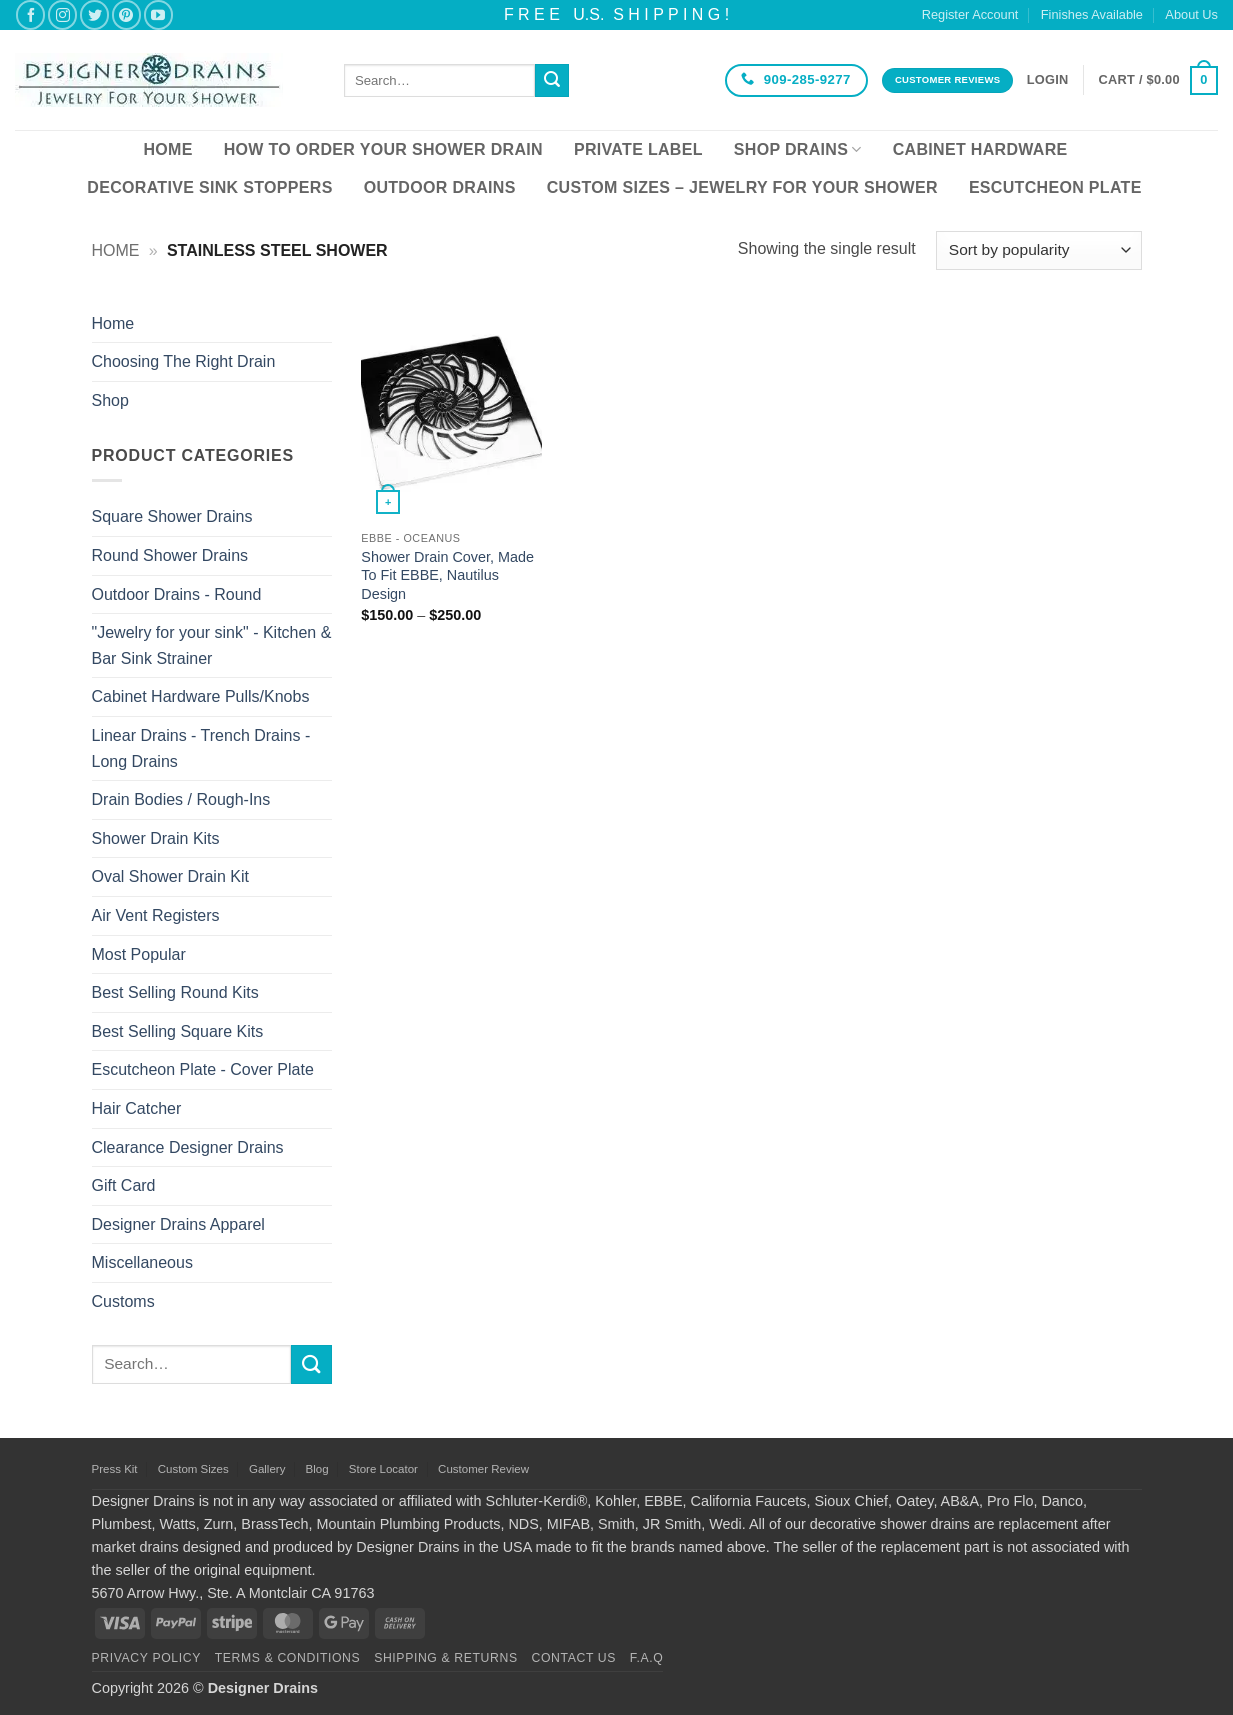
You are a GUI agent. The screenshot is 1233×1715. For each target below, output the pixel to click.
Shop (110, 400)
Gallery (267, 1469)
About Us (1191, 14)
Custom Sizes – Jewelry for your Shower (742, 187)
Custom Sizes (193, 1469)
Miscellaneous (142, 1262)
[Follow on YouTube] (158, 14)
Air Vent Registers (156, 915)
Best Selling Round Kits (175, 992)
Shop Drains (798, 149)
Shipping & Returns (446, 1658)
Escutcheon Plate (1055, 187)
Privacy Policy (146, 1658)
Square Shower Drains (172, 516)
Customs (123, 1301)
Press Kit (115, 1469)
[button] (1048, 80)
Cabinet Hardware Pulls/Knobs (201, 696)
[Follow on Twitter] (94, 14)
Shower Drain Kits (156, 838)
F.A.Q (647, 1658)
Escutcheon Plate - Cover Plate (203, 1069)
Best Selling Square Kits (178, 1031)
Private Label (638, 149)
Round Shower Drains (170, 555)
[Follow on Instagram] (62, 14)
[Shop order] (1038, 250)
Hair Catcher (137, 1108)
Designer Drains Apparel (178, 1224)
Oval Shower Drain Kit (170, 876)
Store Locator (383, 1469)
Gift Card (124, 1185)
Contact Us (574, 1658)
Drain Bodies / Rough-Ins (181, 799)
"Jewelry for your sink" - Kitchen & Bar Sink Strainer (212, 645)
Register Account (970, 14)
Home (167, 149)
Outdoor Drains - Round (177, 594)
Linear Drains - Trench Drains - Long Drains (201, 748)
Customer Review (483, 1469)
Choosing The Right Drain (184, 361)
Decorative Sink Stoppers (209, 187)
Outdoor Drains (440, 187)
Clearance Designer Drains (188, 1147)
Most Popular (139, 954)
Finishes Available (1092, 14)
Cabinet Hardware (980, 149)
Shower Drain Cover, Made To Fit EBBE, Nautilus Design (447, 575)
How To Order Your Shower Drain (383, 149)
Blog (317, 1469)
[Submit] (552, 81)
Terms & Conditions (288, 1658)
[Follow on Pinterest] (126, 14)
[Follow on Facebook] (30, 14)
